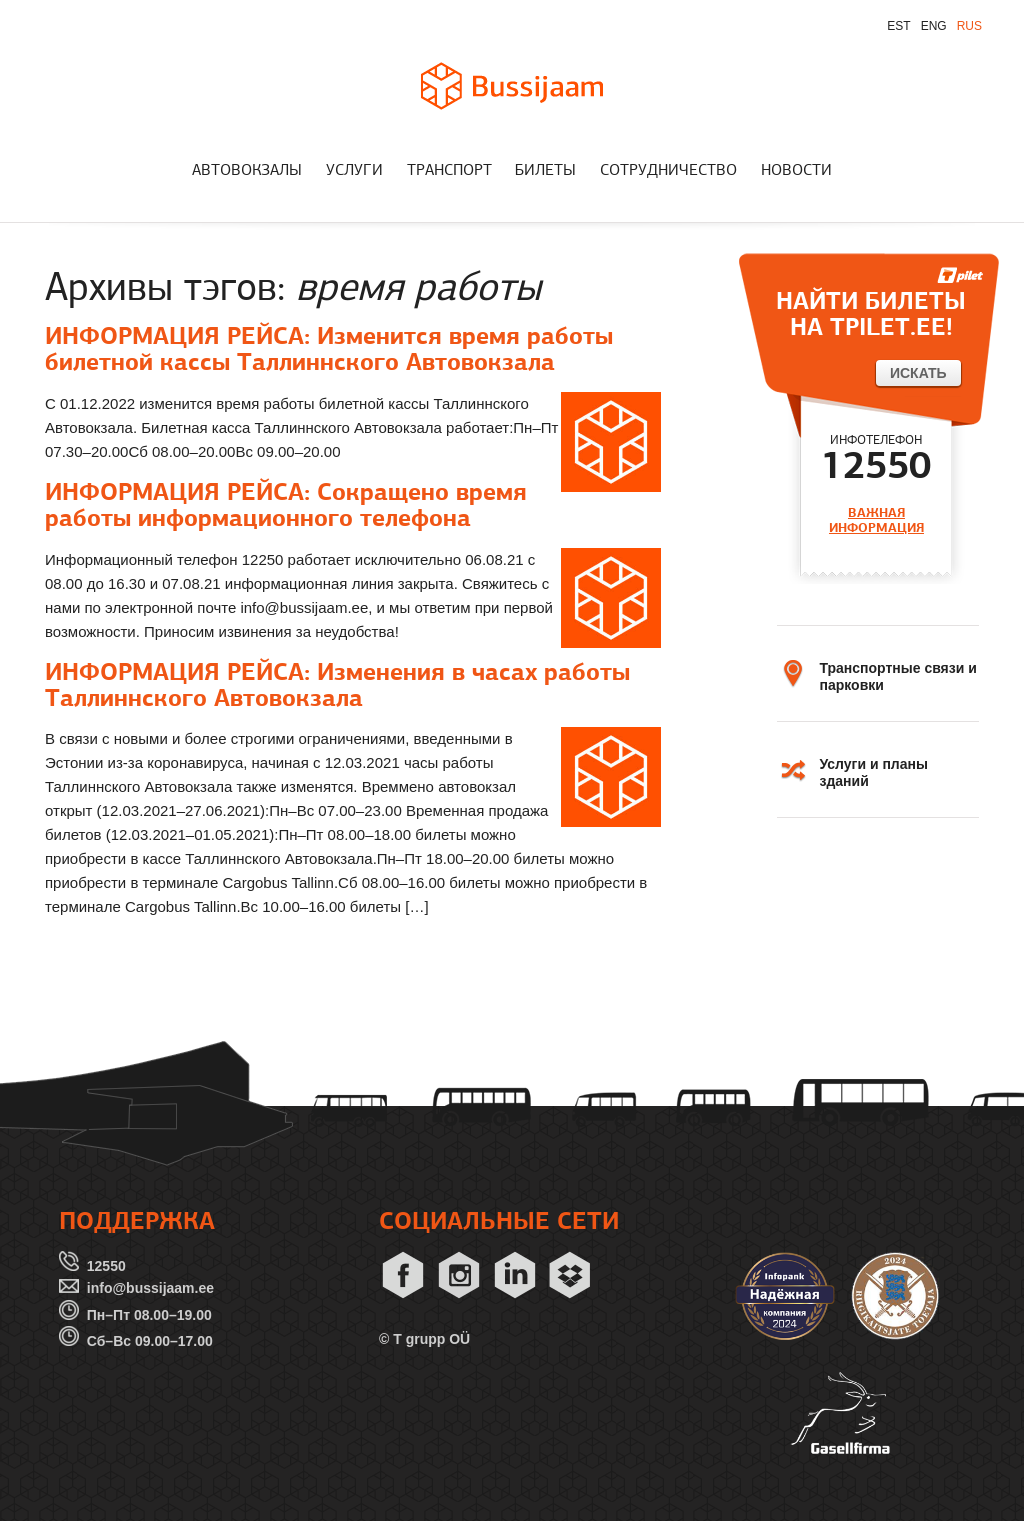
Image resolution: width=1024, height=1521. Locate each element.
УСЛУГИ (354, 171)
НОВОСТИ (796, 171)
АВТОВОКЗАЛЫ (247, 171)
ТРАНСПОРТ (449, 171)
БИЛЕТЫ (545, 171)
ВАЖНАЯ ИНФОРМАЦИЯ (876, 520)
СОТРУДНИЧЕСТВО (668, 171)
